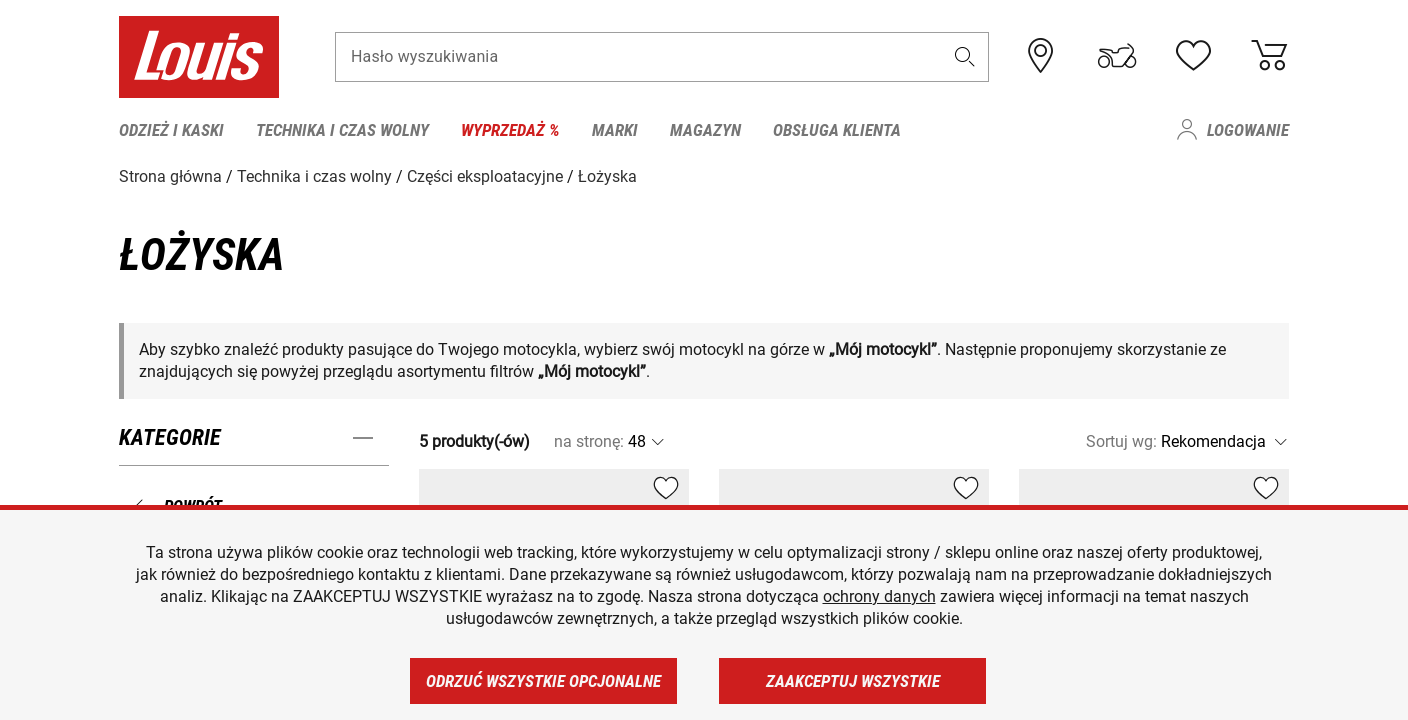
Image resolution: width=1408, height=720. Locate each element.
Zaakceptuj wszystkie (853, 681)
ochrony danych (879, 596)
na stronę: (589, 441)
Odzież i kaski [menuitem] (171, 130)
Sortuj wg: (1121, 441)
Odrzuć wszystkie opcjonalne (543, 681)
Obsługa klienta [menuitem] (837, 130)
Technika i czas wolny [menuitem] (342, 130)
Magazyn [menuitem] (705, 130)
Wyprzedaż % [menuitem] (510, 130)
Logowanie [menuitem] (1248, 130)
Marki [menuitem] (615, 130)
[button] (965, 56)
